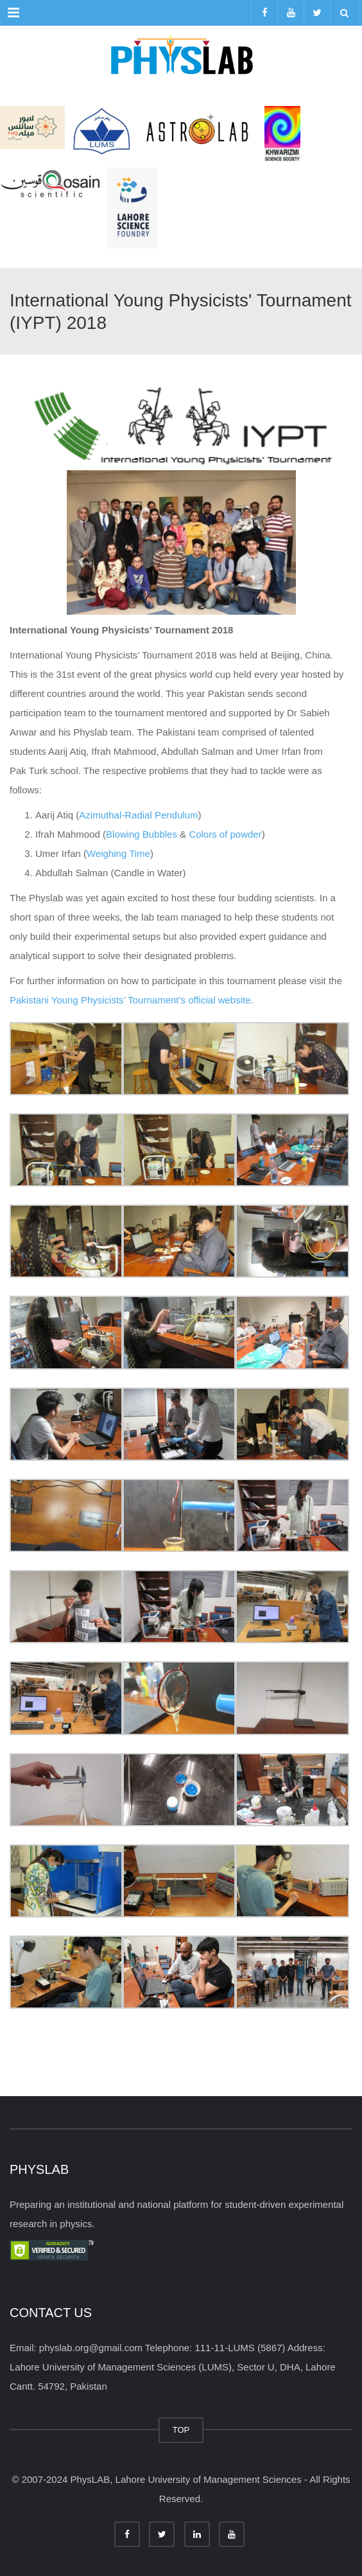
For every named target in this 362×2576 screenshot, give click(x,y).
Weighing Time (118, 853)
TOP (181, 2430)
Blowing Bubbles (141, 834)
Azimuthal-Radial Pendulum (138, 814)
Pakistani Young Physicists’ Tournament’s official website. (132, 999)
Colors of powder (225, 834)
